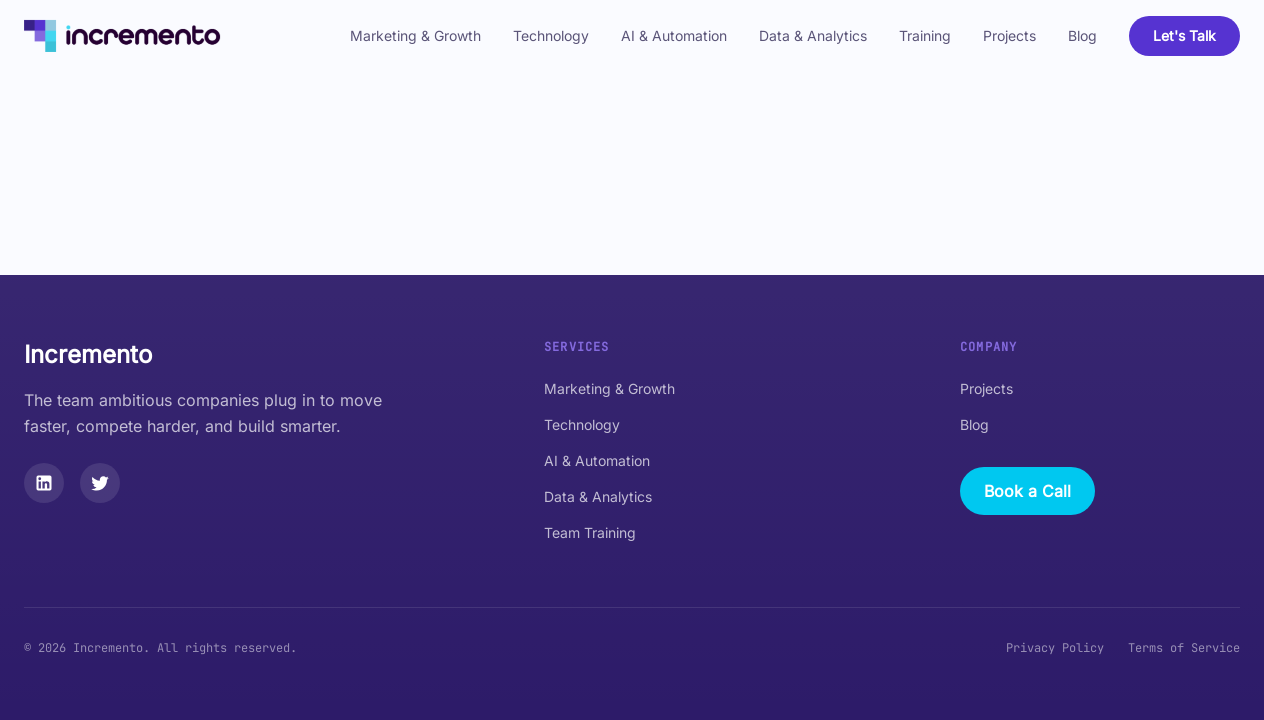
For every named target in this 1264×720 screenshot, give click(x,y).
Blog (1082, 35)
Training (925, 35)
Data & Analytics (813, 35)
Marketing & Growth (415, 35)
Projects (1009, 35)
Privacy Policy (1055, 648)
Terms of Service (1184, 648)
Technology (551, 35)
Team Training (590, 532)
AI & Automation (674, 35)
